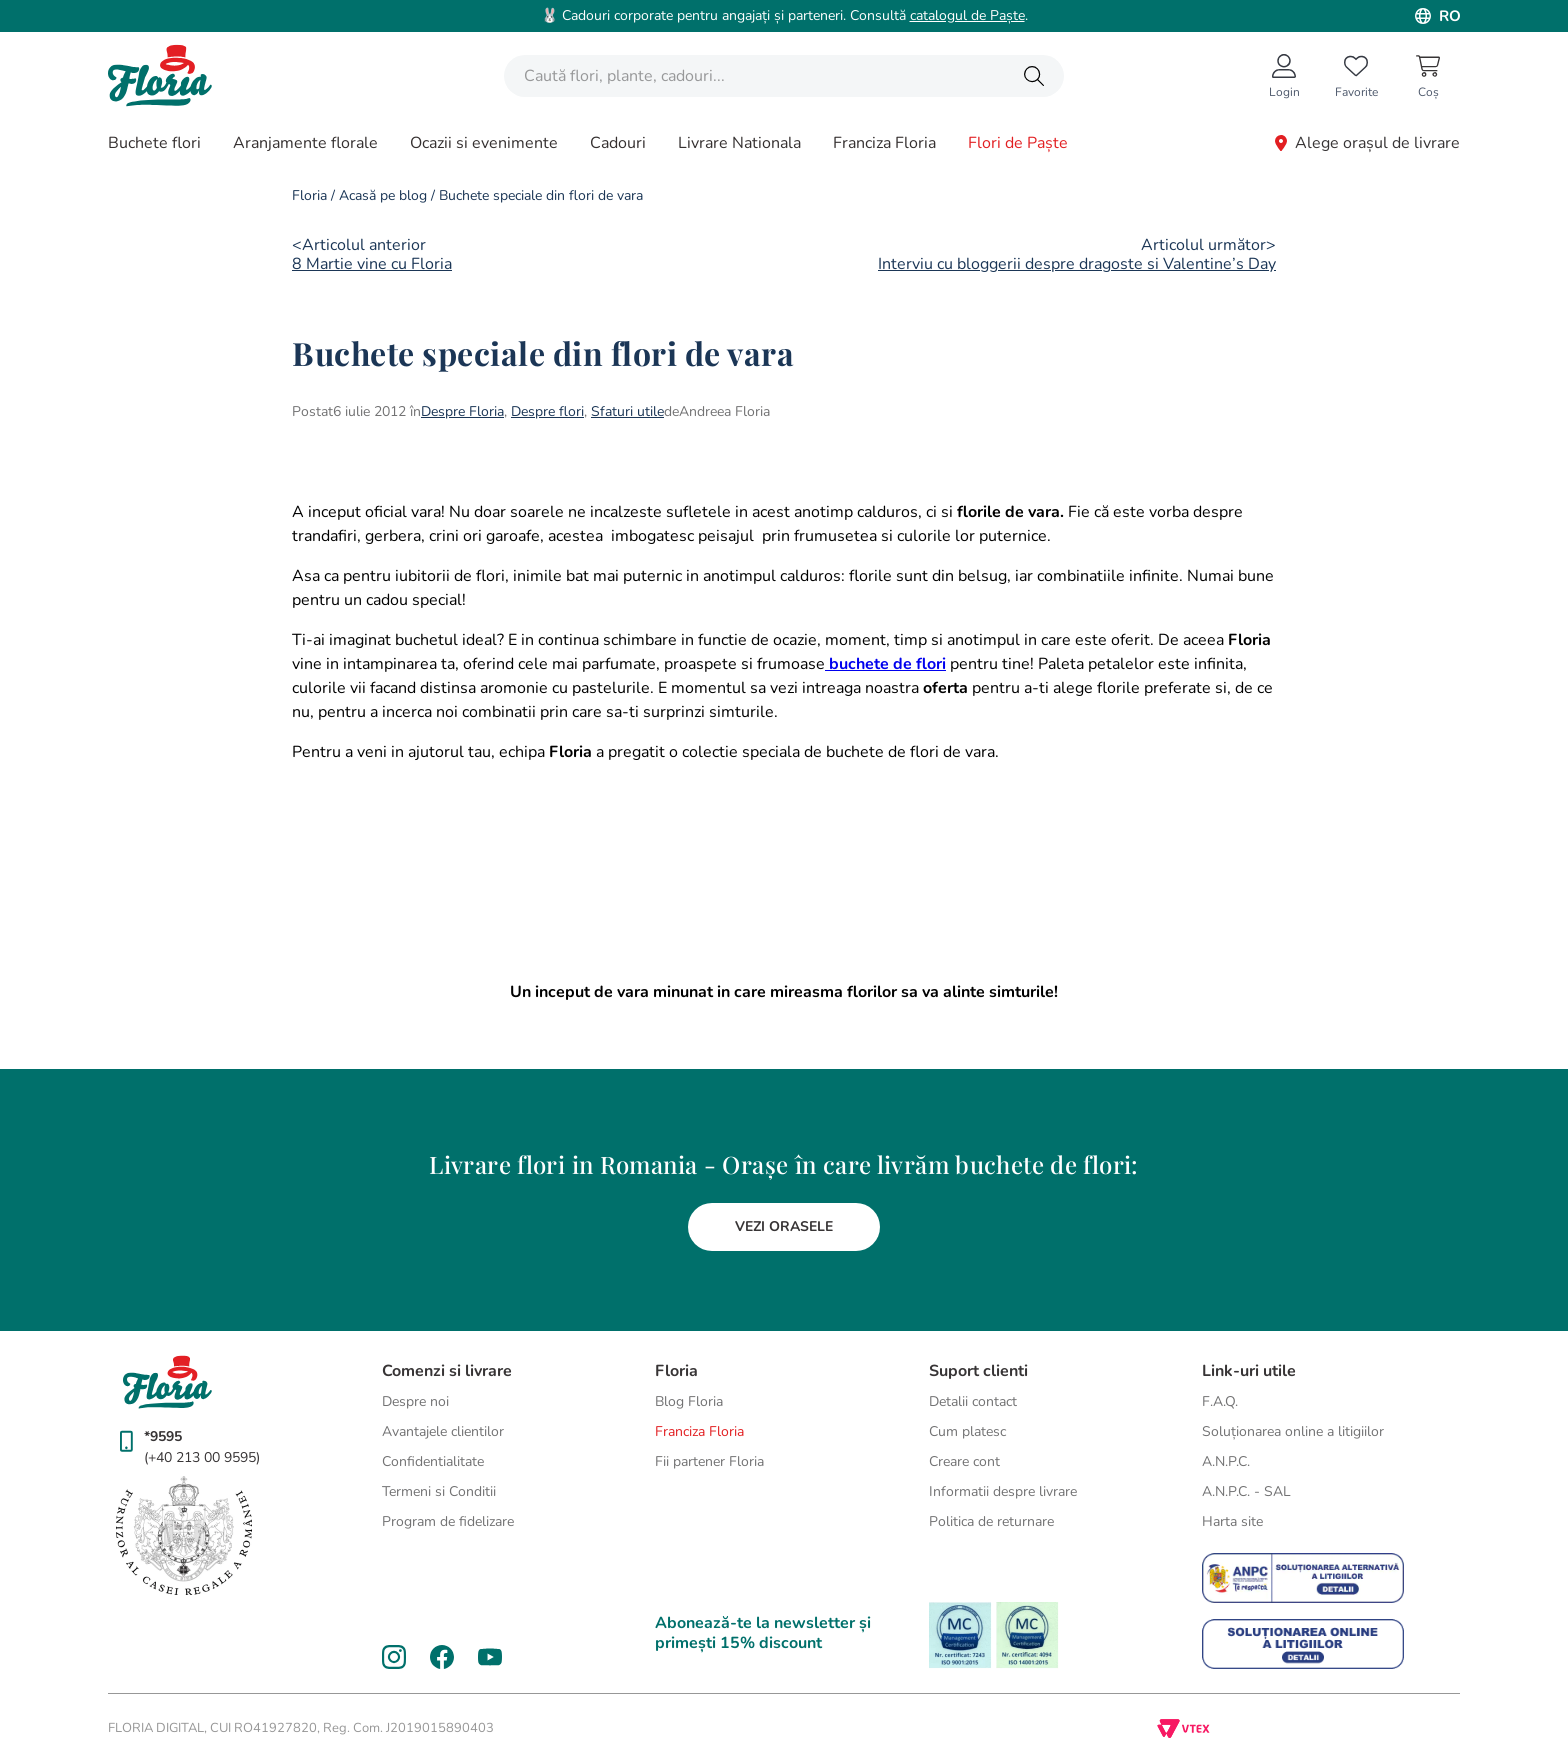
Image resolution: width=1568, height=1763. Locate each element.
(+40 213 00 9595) (202, 1457)
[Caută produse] (1034, 76)
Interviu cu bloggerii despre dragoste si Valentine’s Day (1077, 264)
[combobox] (784, 76)
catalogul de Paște (967, 15)
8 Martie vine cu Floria (372, 264)
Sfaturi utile (627, 411)
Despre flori (547, 411)
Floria (309, 195)
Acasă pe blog (383, 195)
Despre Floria (462, 411)
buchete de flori (885, 664)
